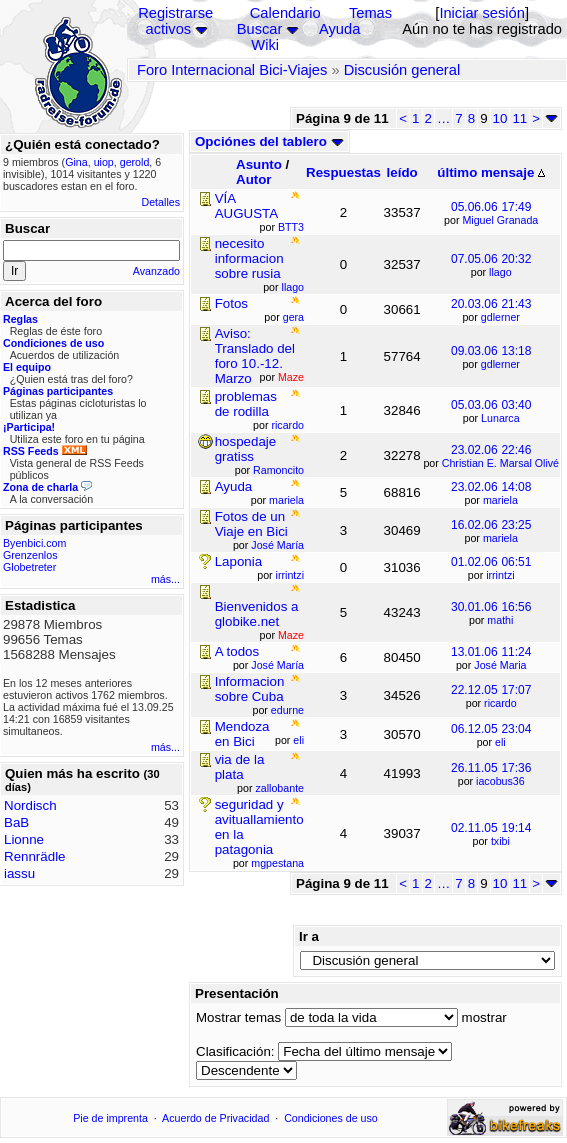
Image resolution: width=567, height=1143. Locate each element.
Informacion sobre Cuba (250, 689)
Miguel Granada (500, 220)
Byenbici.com (34, 543)
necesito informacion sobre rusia (249, 258)
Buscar (260, 29)
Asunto (259, 164)
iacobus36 (500, 781)
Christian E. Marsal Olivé (500, 463)
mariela (500, 500)
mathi (500, 620)
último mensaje (491, 172)
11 (519, 118)
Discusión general (402, 70)
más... (165, 579)
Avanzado (156, 271)
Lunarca (500, 418)
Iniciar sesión (482, 13)
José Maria (500, 665)
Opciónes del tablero (269, 141)
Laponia (238, 561)
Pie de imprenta (110, 1118)
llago (500, 272)
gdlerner (500, 317)
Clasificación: (235, 1051)
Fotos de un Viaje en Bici (251, 524)
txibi (500, 841)
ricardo (500, 703)
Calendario (285, 13)
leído (402, 172)
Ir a (309, 936)
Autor (254, 179)
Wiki (265, 45)
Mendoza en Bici (242, 734)
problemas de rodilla (246, 404)
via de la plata (240, 767)
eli (500, 742)
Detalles (161, 202)
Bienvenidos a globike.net (257, 614)
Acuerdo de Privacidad (215, 1118)
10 (500, 118)
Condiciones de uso (331, 1118)
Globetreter (29, 567)
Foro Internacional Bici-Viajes (232, 70)
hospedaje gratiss (246, 449)
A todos (237, 651)
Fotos (231, 303)
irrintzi (500, 575)
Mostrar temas (238, 1017)
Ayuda (339, 29)
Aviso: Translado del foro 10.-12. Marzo (255, 356)
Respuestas (343, 172)
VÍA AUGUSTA (246, 206)
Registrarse (175, 13)
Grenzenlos (30, 555)
